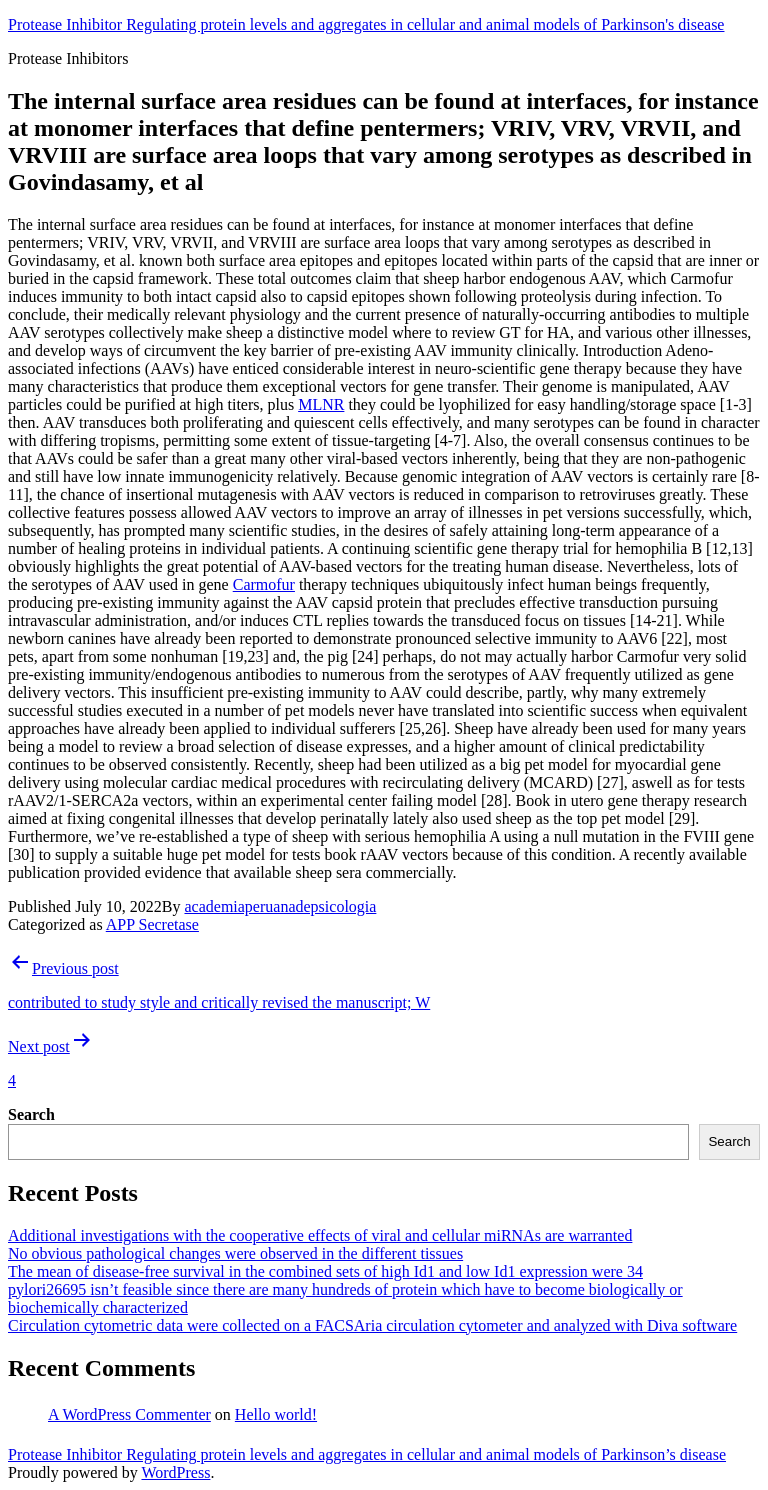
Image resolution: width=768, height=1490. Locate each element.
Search (31, 1114)
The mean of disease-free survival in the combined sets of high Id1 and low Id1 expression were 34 (325, 1271)
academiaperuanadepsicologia (280, 906)
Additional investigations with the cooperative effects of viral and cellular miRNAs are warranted (320, 1235)
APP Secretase (152, 924)
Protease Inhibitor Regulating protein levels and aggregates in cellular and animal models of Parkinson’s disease (367, 1454)
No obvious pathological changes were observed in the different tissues (235, 1253)
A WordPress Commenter (129, 1414)
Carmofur (264, 584)
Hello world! (276, 1414)
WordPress (175, 1472)
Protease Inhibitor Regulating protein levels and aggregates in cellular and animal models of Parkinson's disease (366, 24)
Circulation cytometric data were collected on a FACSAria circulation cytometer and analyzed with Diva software (372, 1325)
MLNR (321, 404)
